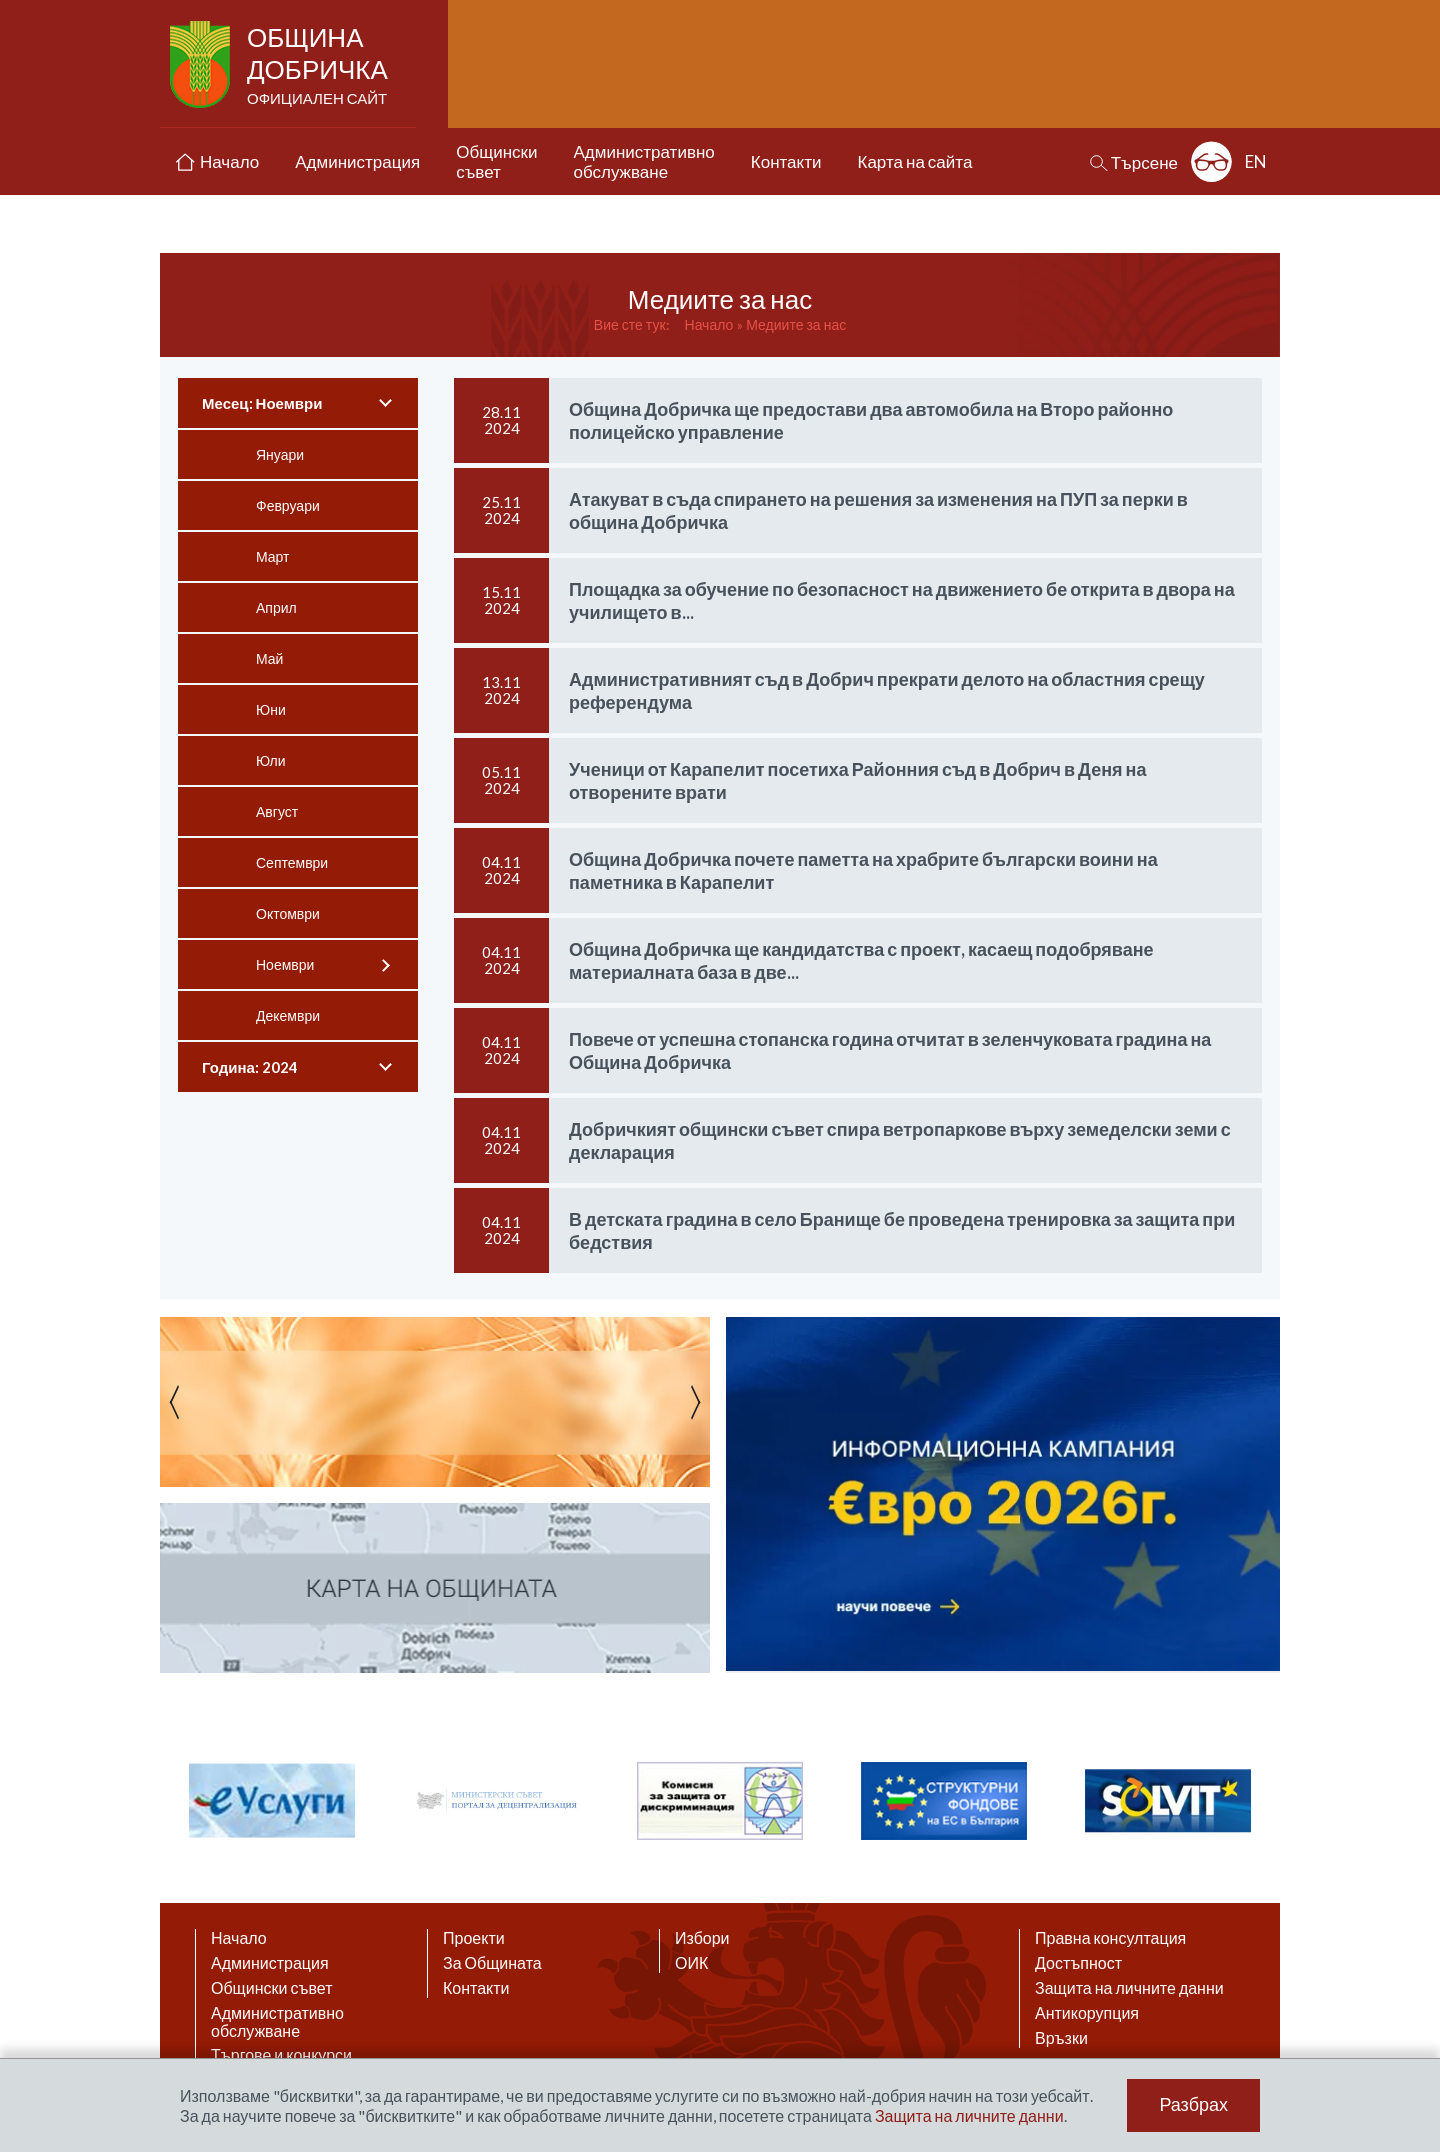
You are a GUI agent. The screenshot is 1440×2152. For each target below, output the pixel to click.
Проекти (474, 1938)
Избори (702, 1938)
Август (277, 811)
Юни (271, 709)
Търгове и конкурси (281, 2055)
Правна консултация (1110, 1938)
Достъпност (1078, 1963)
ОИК (691, 1963)
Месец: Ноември (262, 403)
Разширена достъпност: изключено (1211, 161)
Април (276, 607)
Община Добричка (319, 66)
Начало (709, 324)
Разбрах (1193, 2105)
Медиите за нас (796, 324)
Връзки (1061, 2038)
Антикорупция (1087, 2013)
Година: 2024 (250, 1067)
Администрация (270, 1963)
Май (269, 658)
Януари (280, 454)
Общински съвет (272, 1988)
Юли (271, 760)
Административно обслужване (277, 2022)
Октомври (288, 913)
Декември (288, 1015)
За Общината (492, 1963)
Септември (292, 862)
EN (1256, 161)
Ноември (285, 964)
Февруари (288, 505)
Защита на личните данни (1129, 1988)
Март (273, 556)
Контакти (476, 1988)
